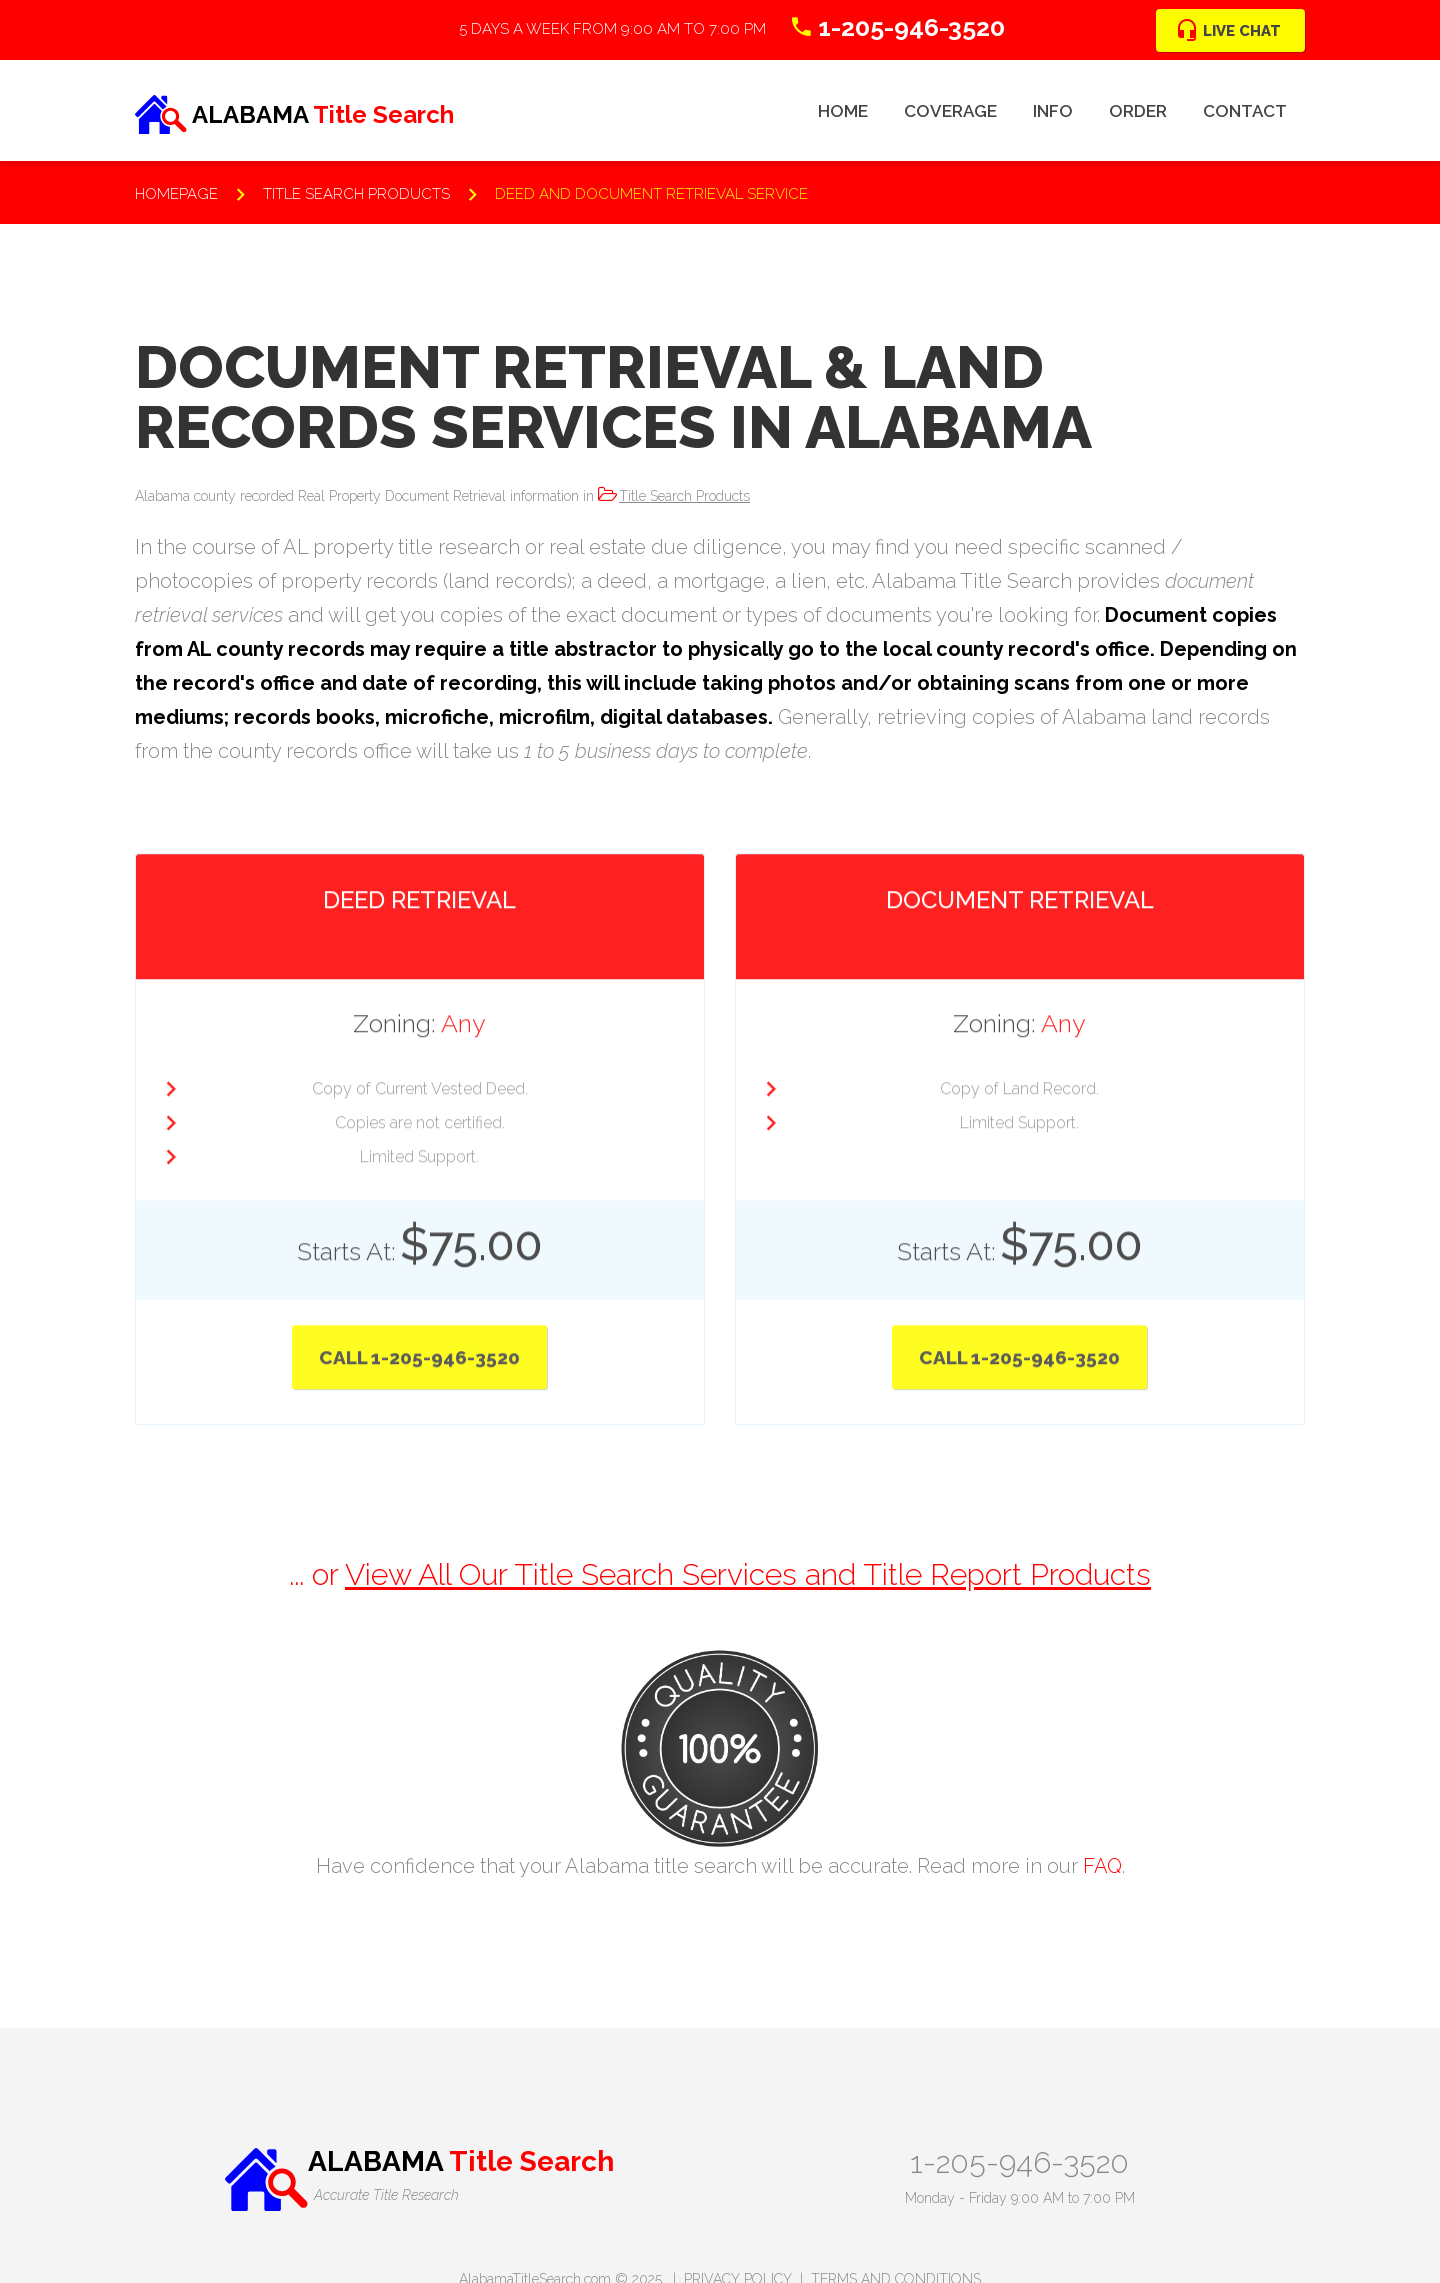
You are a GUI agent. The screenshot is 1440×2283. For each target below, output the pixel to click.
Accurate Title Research (386, 2195)
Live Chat (1242, 31)
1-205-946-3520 (1019, 2162)
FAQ (1102, 1866)
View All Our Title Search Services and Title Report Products (748, 1574)
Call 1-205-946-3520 (419, 1350)
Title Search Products (684, 496)
